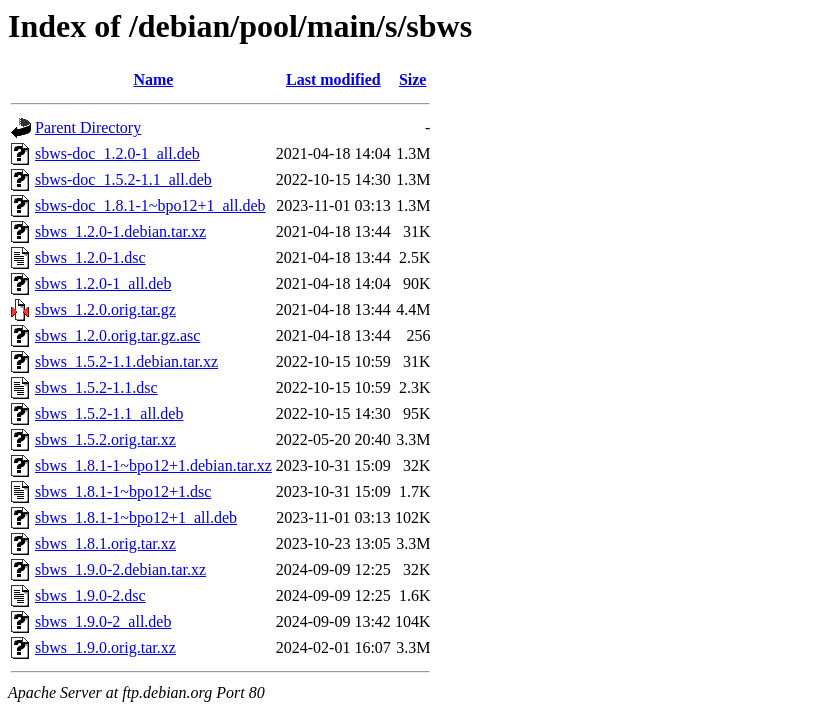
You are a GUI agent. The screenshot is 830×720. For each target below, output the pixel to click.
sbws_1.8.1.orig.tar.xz (105, 543)
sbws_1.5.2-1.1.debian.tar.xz (126, 361)
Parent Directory (88, 127)
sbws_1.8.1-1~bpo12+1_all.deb (136, 517)
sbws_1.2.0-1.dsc (90, 257)
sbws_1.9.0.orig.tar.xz (105, 647)
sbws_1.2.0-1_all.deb (103, 283)
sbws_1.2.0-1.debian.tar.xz (120, 231)
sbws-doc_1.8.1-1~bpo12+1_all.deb (150, 205)
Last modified (333, 79)
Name (153, 79)
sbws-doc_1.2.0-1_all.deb (117, 153)
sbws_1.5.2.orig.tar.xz (105, 439)
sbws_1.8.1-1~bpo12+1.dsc (123, 491)
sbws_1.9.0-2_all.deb (103, 621)
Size (413, 79)
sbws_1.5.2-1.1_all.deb (109, 413)
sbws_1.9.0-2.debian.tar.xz (120, 569)
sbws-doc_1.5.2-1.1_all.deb (123, 179)
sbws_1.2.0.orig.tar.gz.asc (117, 335)
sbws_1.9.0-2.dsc (90, 595)
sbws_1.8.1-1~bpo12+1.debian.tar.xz (153, 465)
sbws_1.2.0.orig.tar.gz (105, 309)
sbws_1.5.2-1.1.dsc (96, 387)
